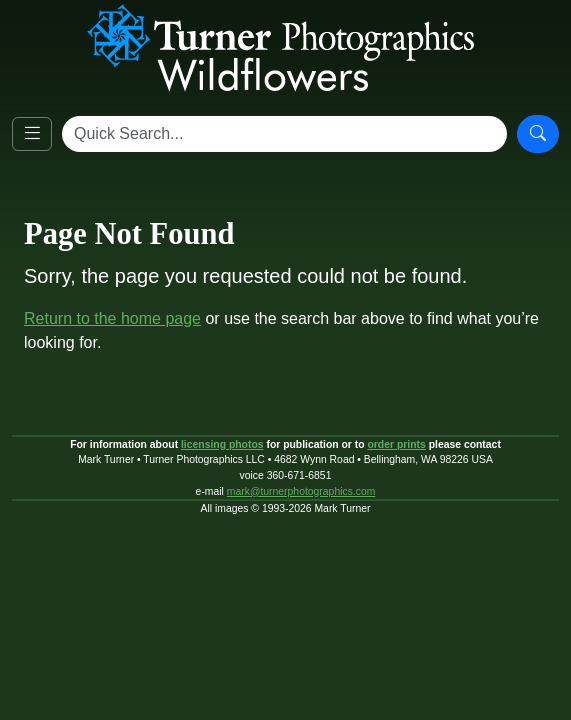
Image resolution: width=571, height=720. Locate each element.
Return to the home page (112, 318)
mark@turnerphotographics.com (301, 491)
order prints (396, 444)
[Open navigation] (32, 133)
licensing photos (222, 444)
